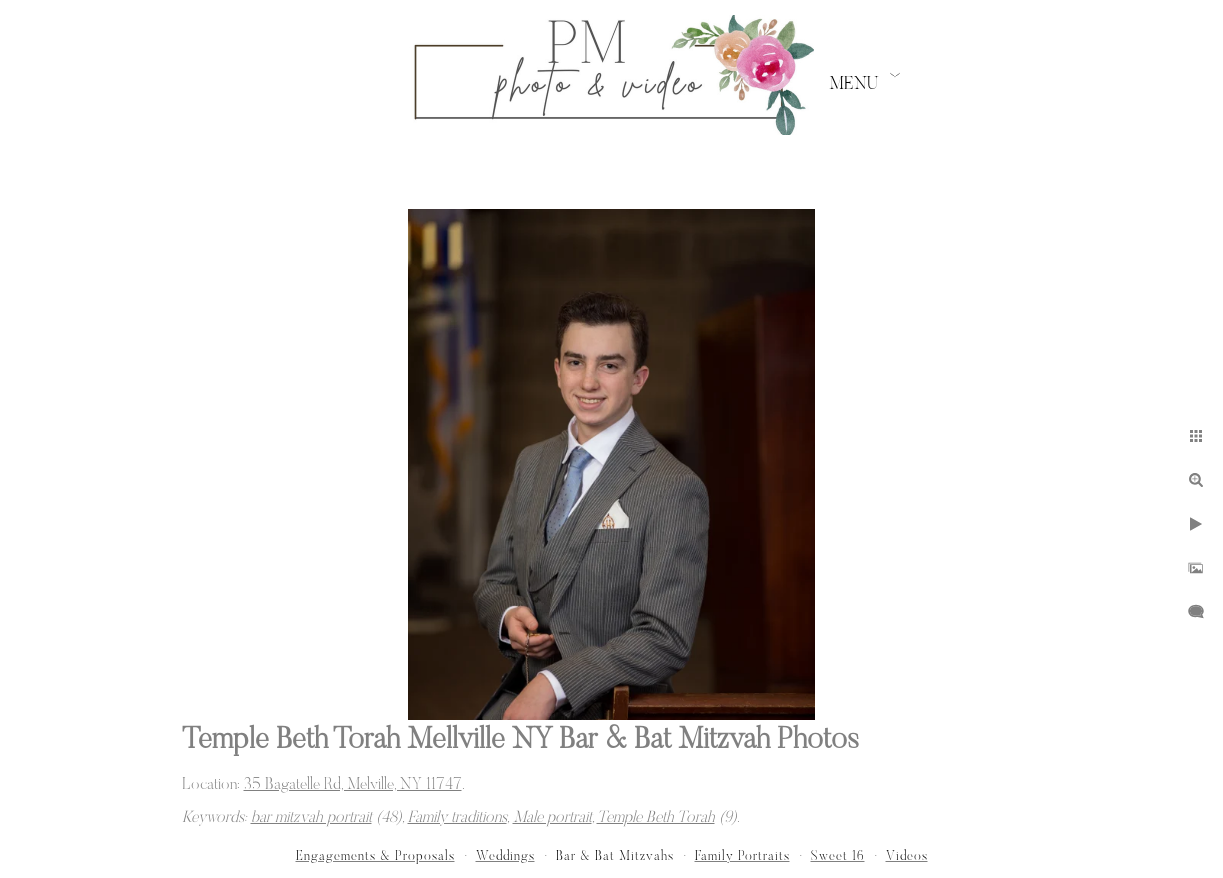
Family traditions (457, 818)
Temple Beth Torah (656, 818)
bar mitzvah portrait (311, 818)
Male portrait (552, 818)
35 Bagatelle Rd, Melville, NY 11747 (353, 785)
